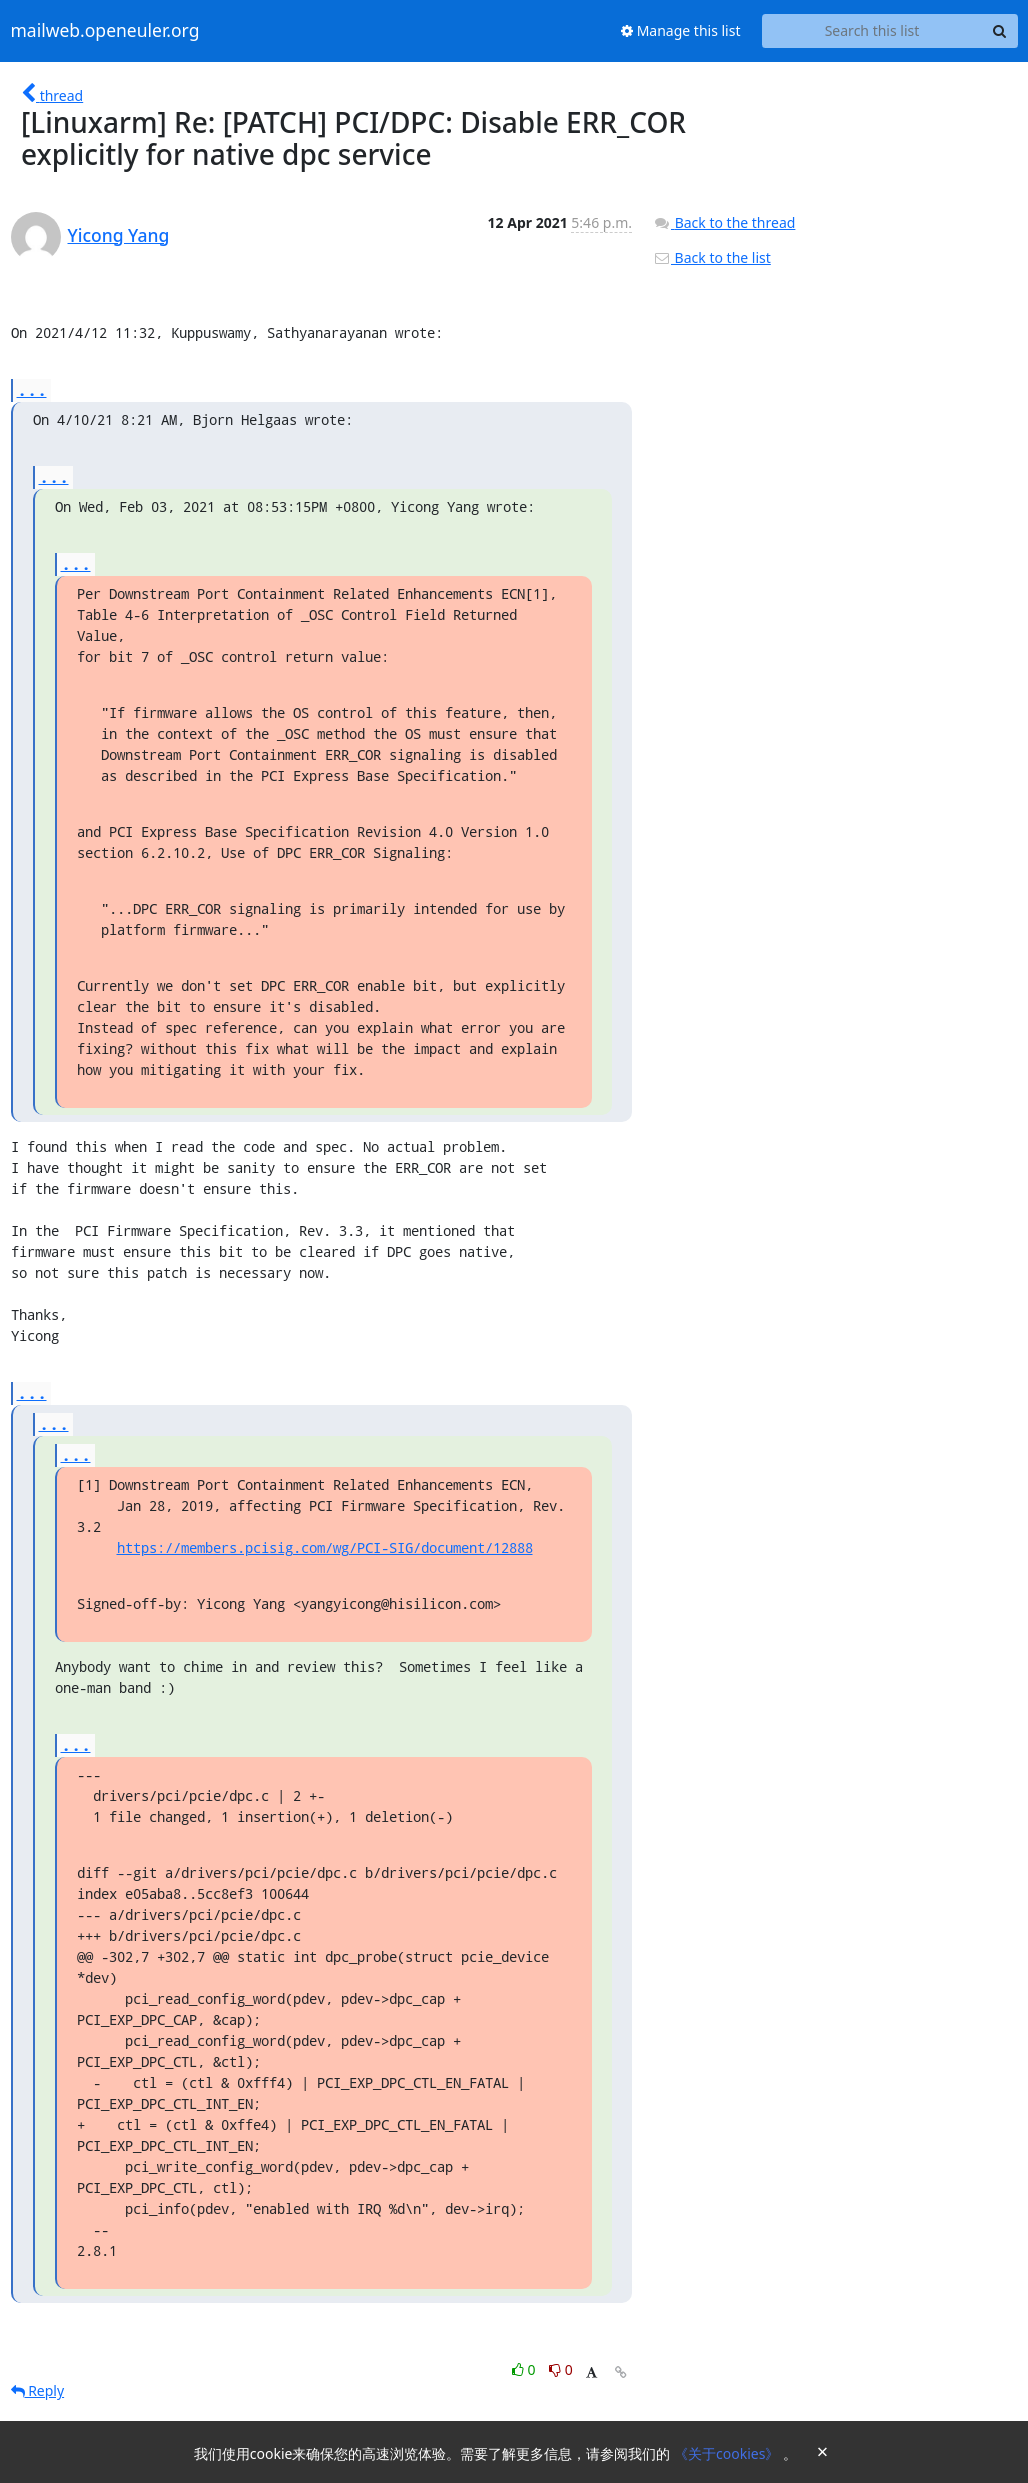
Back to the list (712, 257)
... (32, 389)
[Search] (1000, 31)
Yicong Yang (119, 235)
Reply (38, 2390)
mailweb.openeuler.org (105, 31)
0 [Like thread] (525, 2369)
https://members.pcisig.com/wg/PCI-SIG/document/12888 (325, 1547)
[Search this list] (872, 31)
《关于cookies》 (728, 2453)
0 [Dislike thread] (561, 2369)
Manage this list (681, 30)
